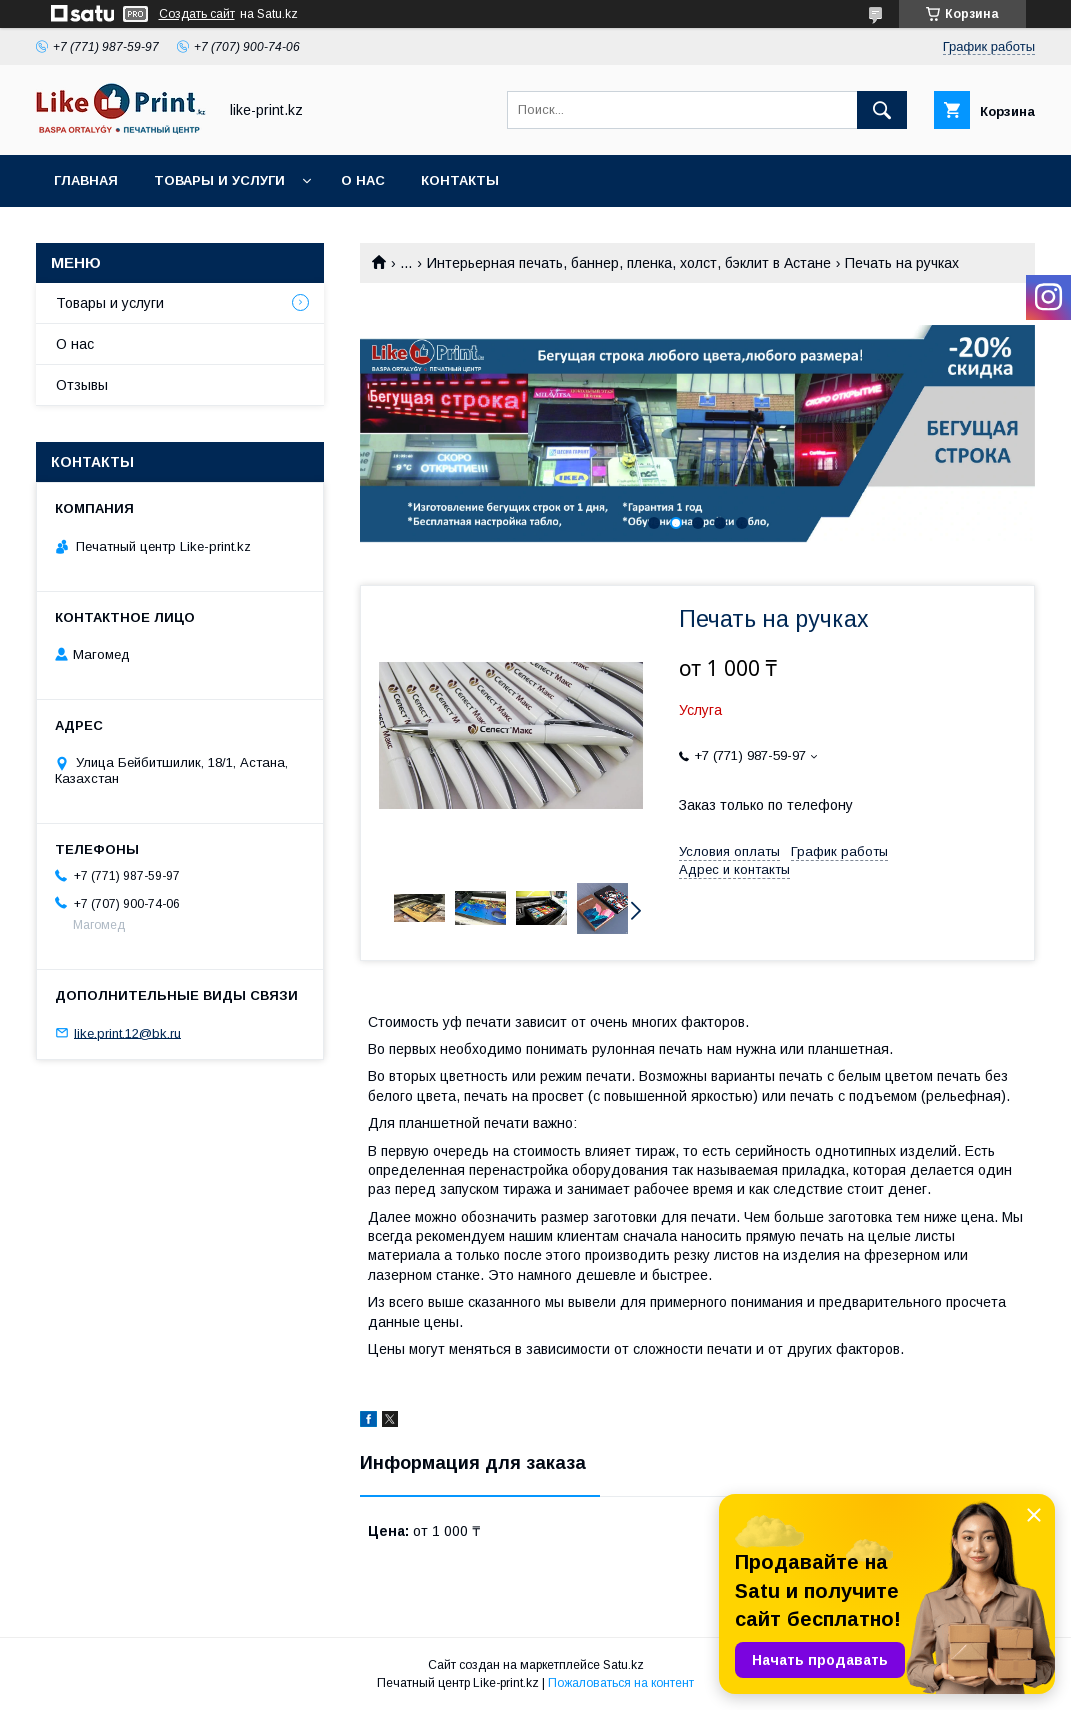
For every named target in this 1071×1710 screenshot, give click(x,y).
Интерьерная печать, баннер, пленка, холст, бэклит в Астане (629, 263)
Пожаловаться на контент (621, 1683)
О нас (363, 180)
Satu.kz (623, 1665)
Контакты (460, 180)
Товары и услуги (219, 180)
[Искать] (882, 110)
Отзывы (82, 385)
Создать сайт (197, 14)
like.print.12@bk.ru (127, 1032)
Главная (86, 180)
